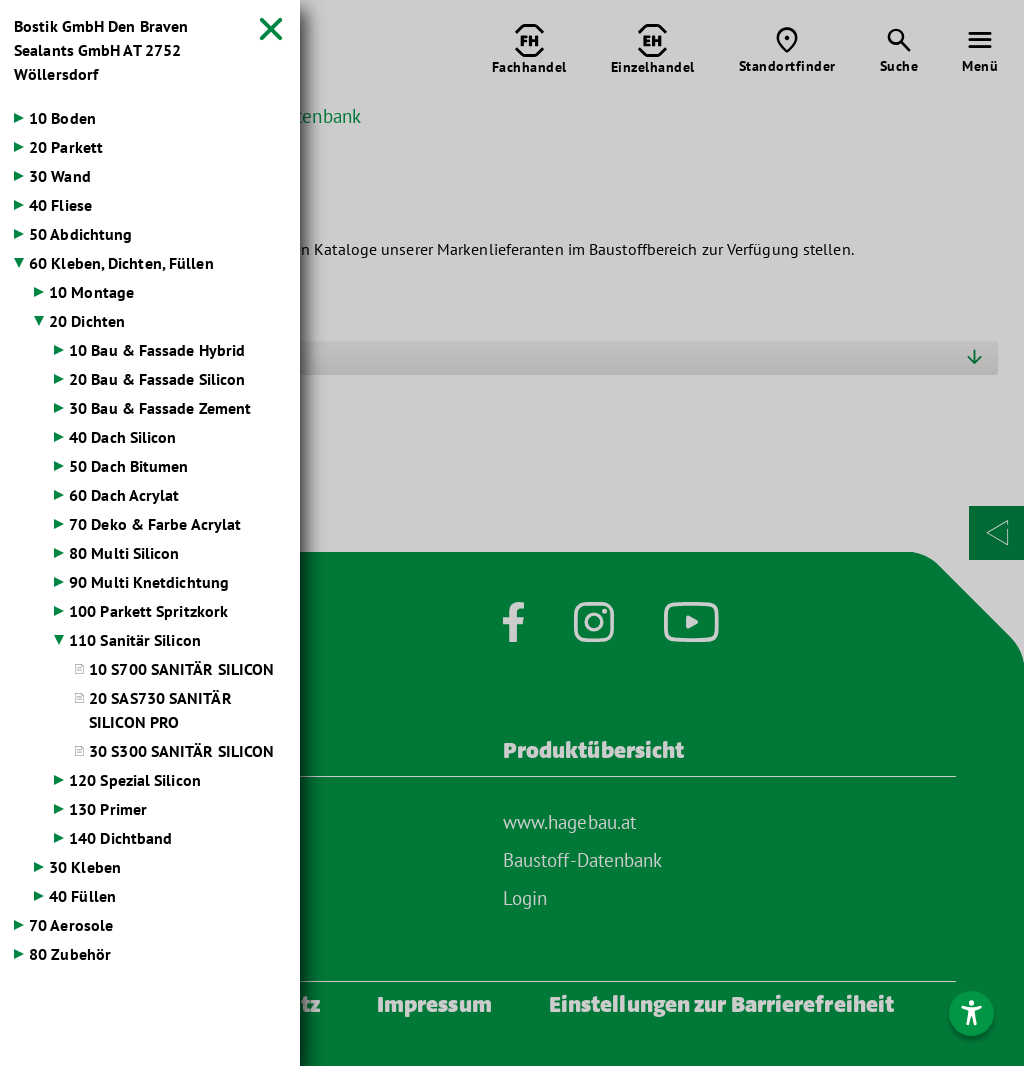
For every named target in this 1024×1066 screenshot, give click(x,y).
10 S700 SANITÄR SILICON (181, 669)
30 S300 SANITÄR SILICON (181, 751)
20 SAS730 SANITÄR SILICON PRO (160, 710)
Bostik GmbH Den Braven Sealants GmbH (101, 50)
